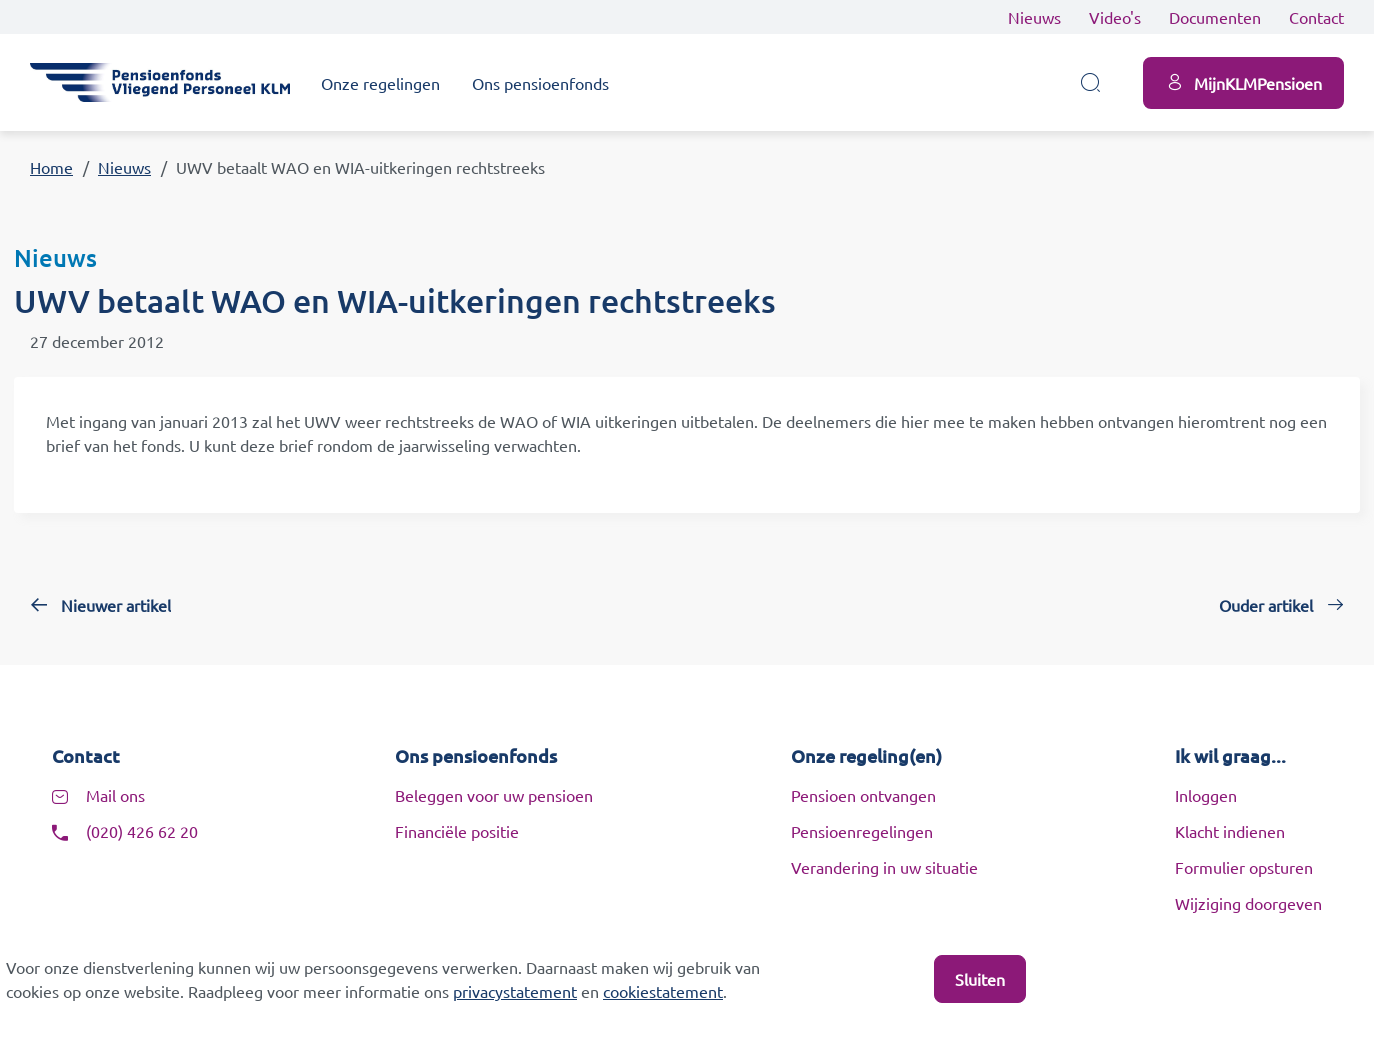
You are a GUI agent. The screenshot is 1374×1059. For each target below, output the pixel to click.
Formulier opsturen (1244, 867)
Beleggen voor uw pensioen (494, 795)
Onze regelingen (380, 83)
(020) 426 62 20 (142, 831)
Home (51, 167)
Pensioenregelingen (862, 831)
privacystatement (515, 991)
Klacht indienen (1230, 831)
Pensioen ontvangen (863, 795)
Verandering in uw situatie (884, 867)
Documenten (1215, 17)
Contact (1316, 17)
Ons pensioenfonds (540, 83)
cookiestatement (663, 991)
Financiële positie (457, 831)
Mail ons (115, 795)
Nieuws (1034, 17)
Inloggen (1206, 795)
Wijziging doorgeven (1248, 903)
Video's (1115, 17)
